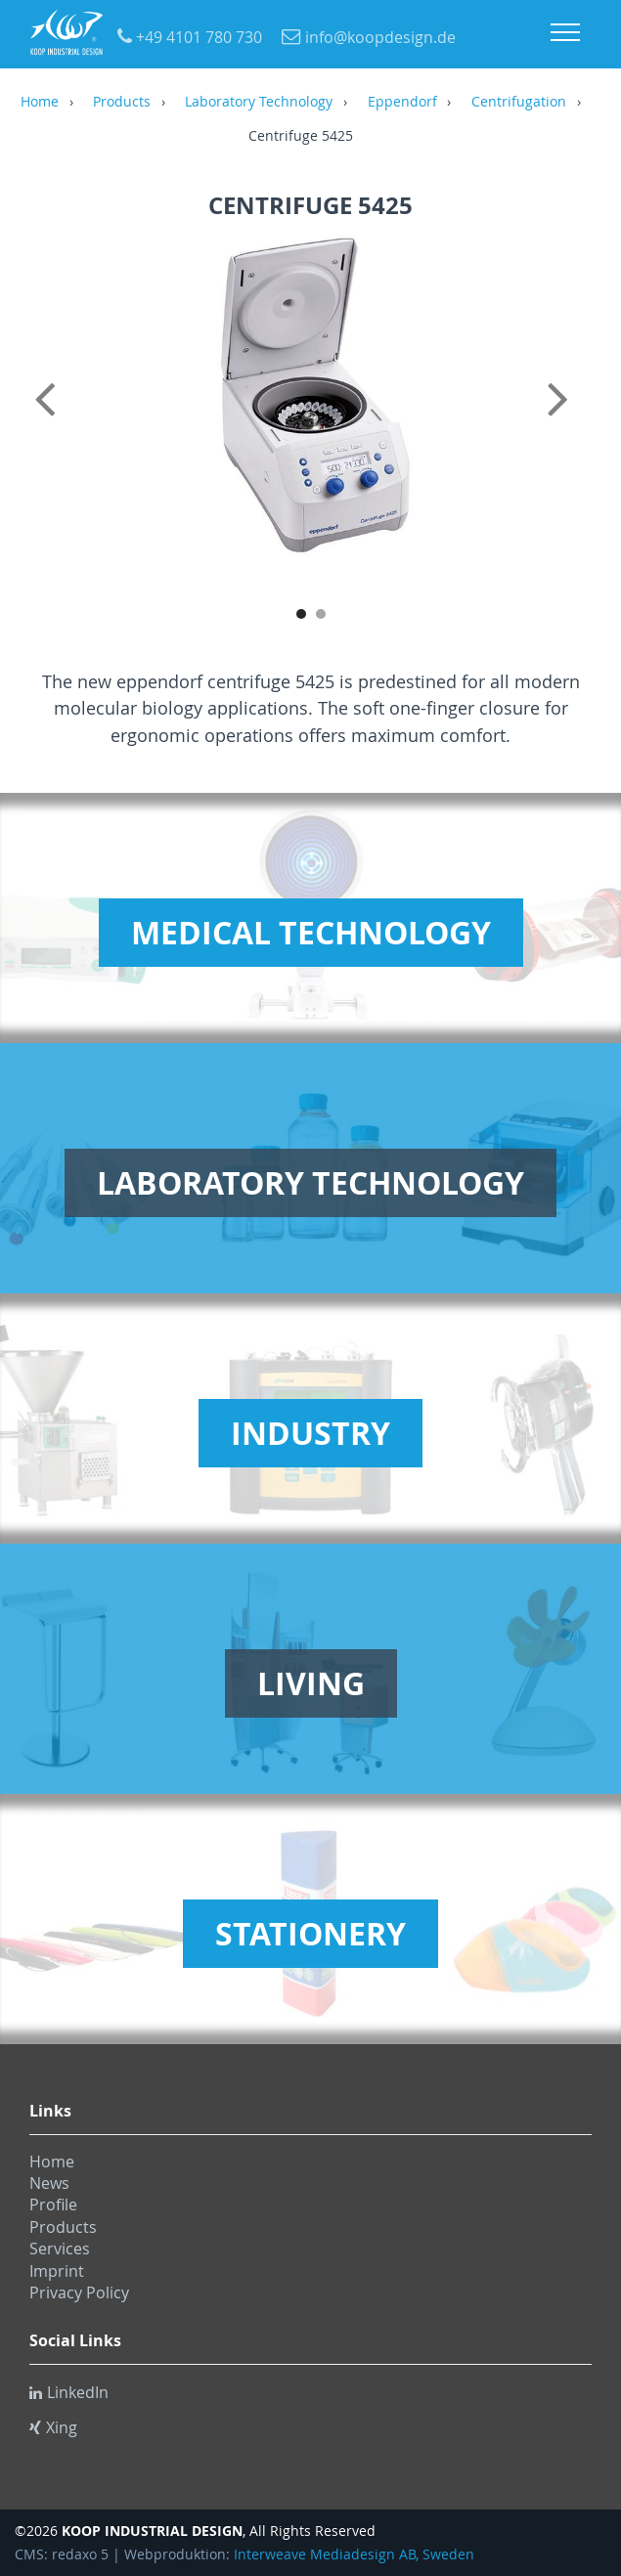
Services (59, 2248)
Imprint (56, 2271)
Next (572, 420)
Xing (53, 2427)
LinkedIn (69, 2392)
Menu (565, 32)
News (49, 2183)
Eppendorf (402, 102)
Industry (310, 1433)
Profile (53, 2204)
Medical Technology (311, 932)
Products (122, 102)
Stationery (310, 1933)
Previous (48, 420)
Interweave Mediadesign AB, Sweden (354, 2554)
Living (311, 1683)
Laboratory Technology (259, 102)
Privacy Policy (79, 2292)
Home (40, 102)
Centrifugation (518, 102)
